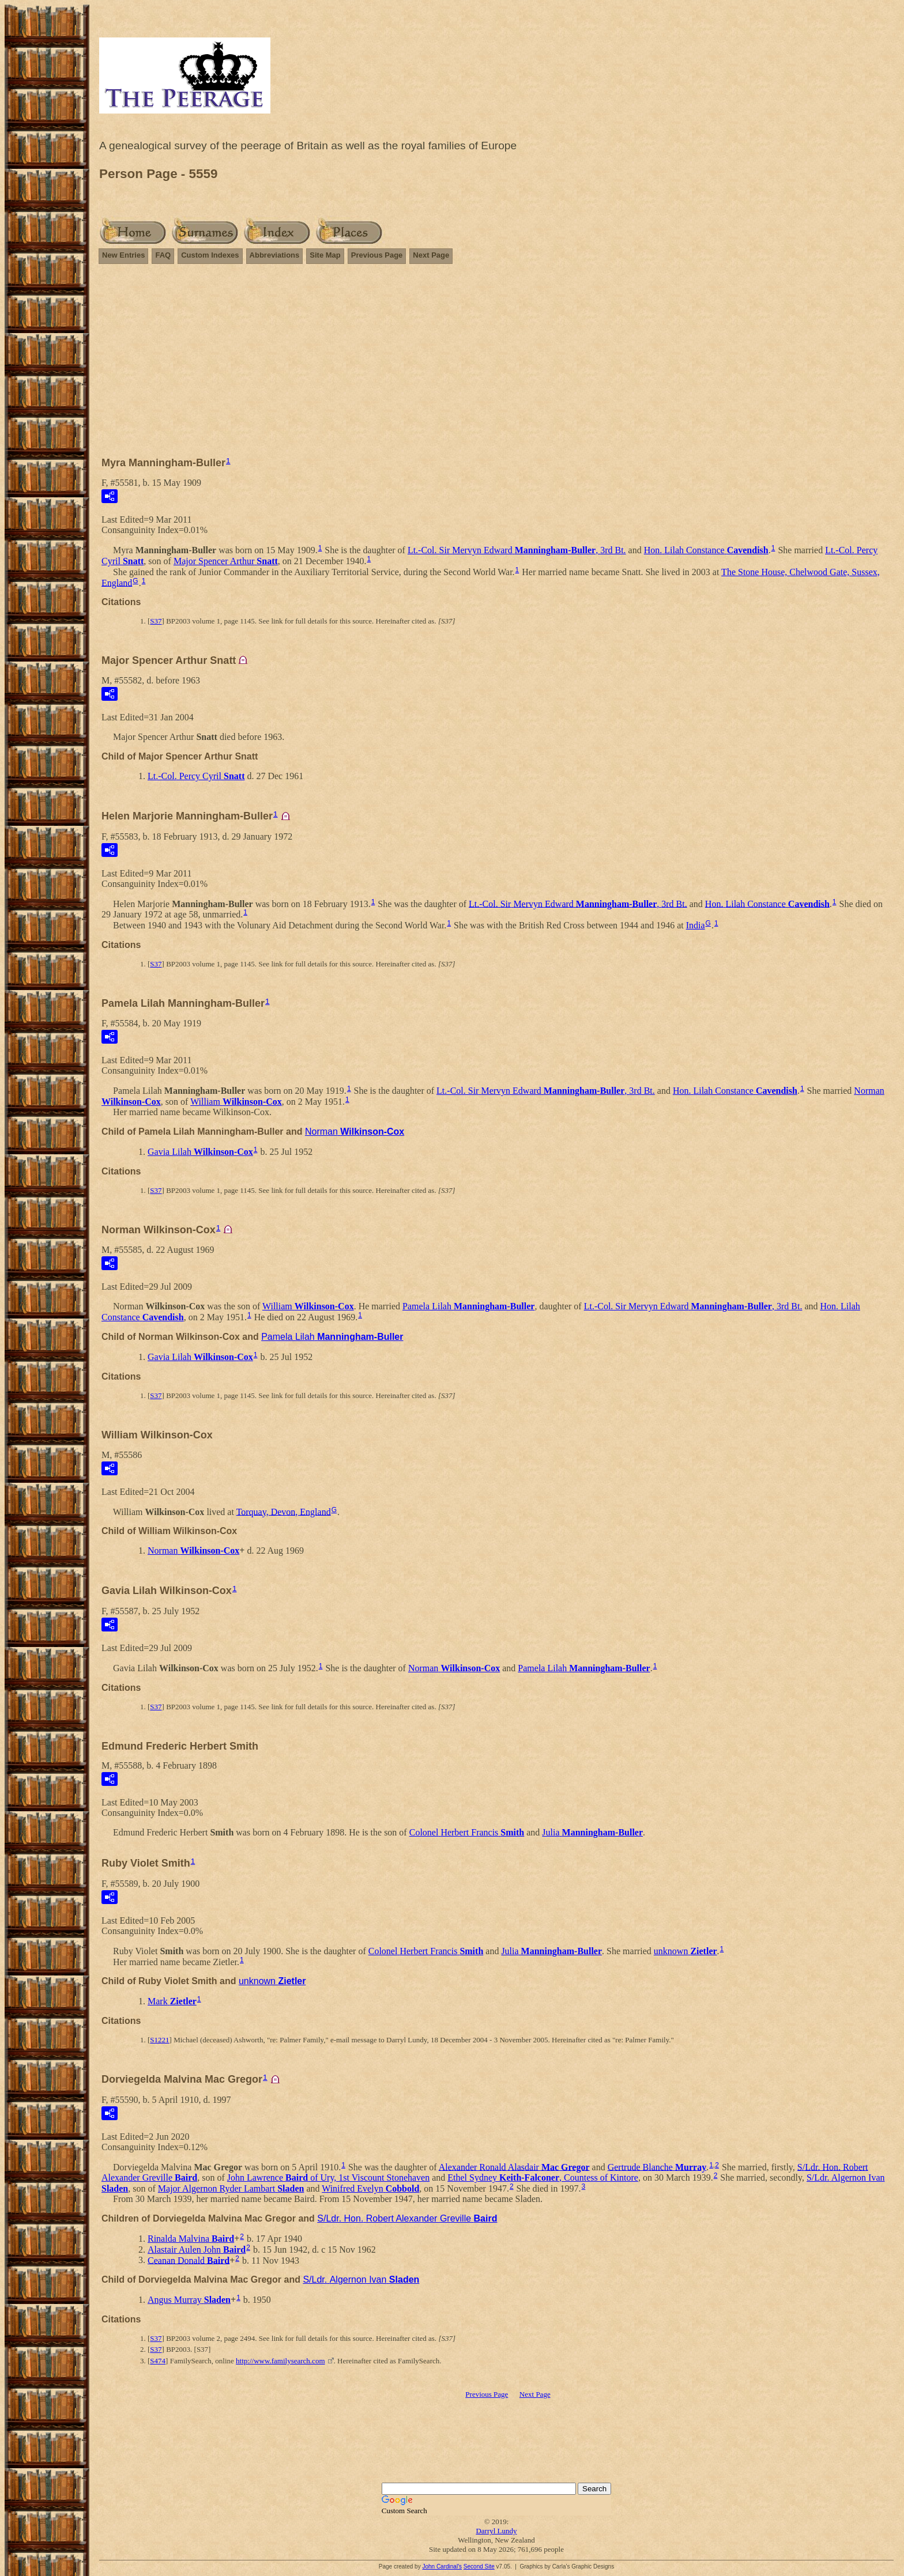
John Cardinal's (442, 2566)
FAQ (163, 255)
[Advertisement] (496, 355)
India (695, 925)
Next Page (431, 255)
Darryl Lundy (496, 2530)
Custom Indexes (210, 255)
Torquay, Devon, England (283, 1511)
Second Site (479, 2566)
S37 (155, 621)
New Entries (123, 255)
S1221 (159, 2039)
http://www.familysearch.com (280, 2360)
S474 (157, 2360)
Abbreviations (275, 255)
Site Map (325, 255)
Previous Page (377, 255)
